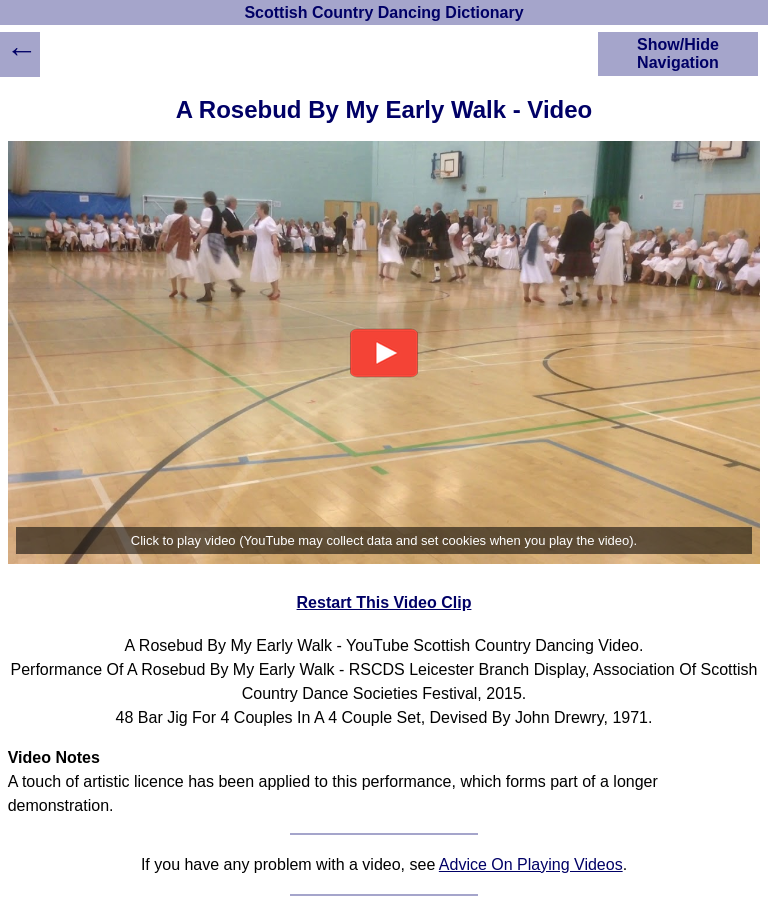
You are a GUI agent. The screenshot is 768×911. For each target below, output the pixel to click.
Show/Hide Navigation (678, 53)
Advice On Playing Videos (531, 864)
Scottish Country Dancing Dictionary (383, 12)
